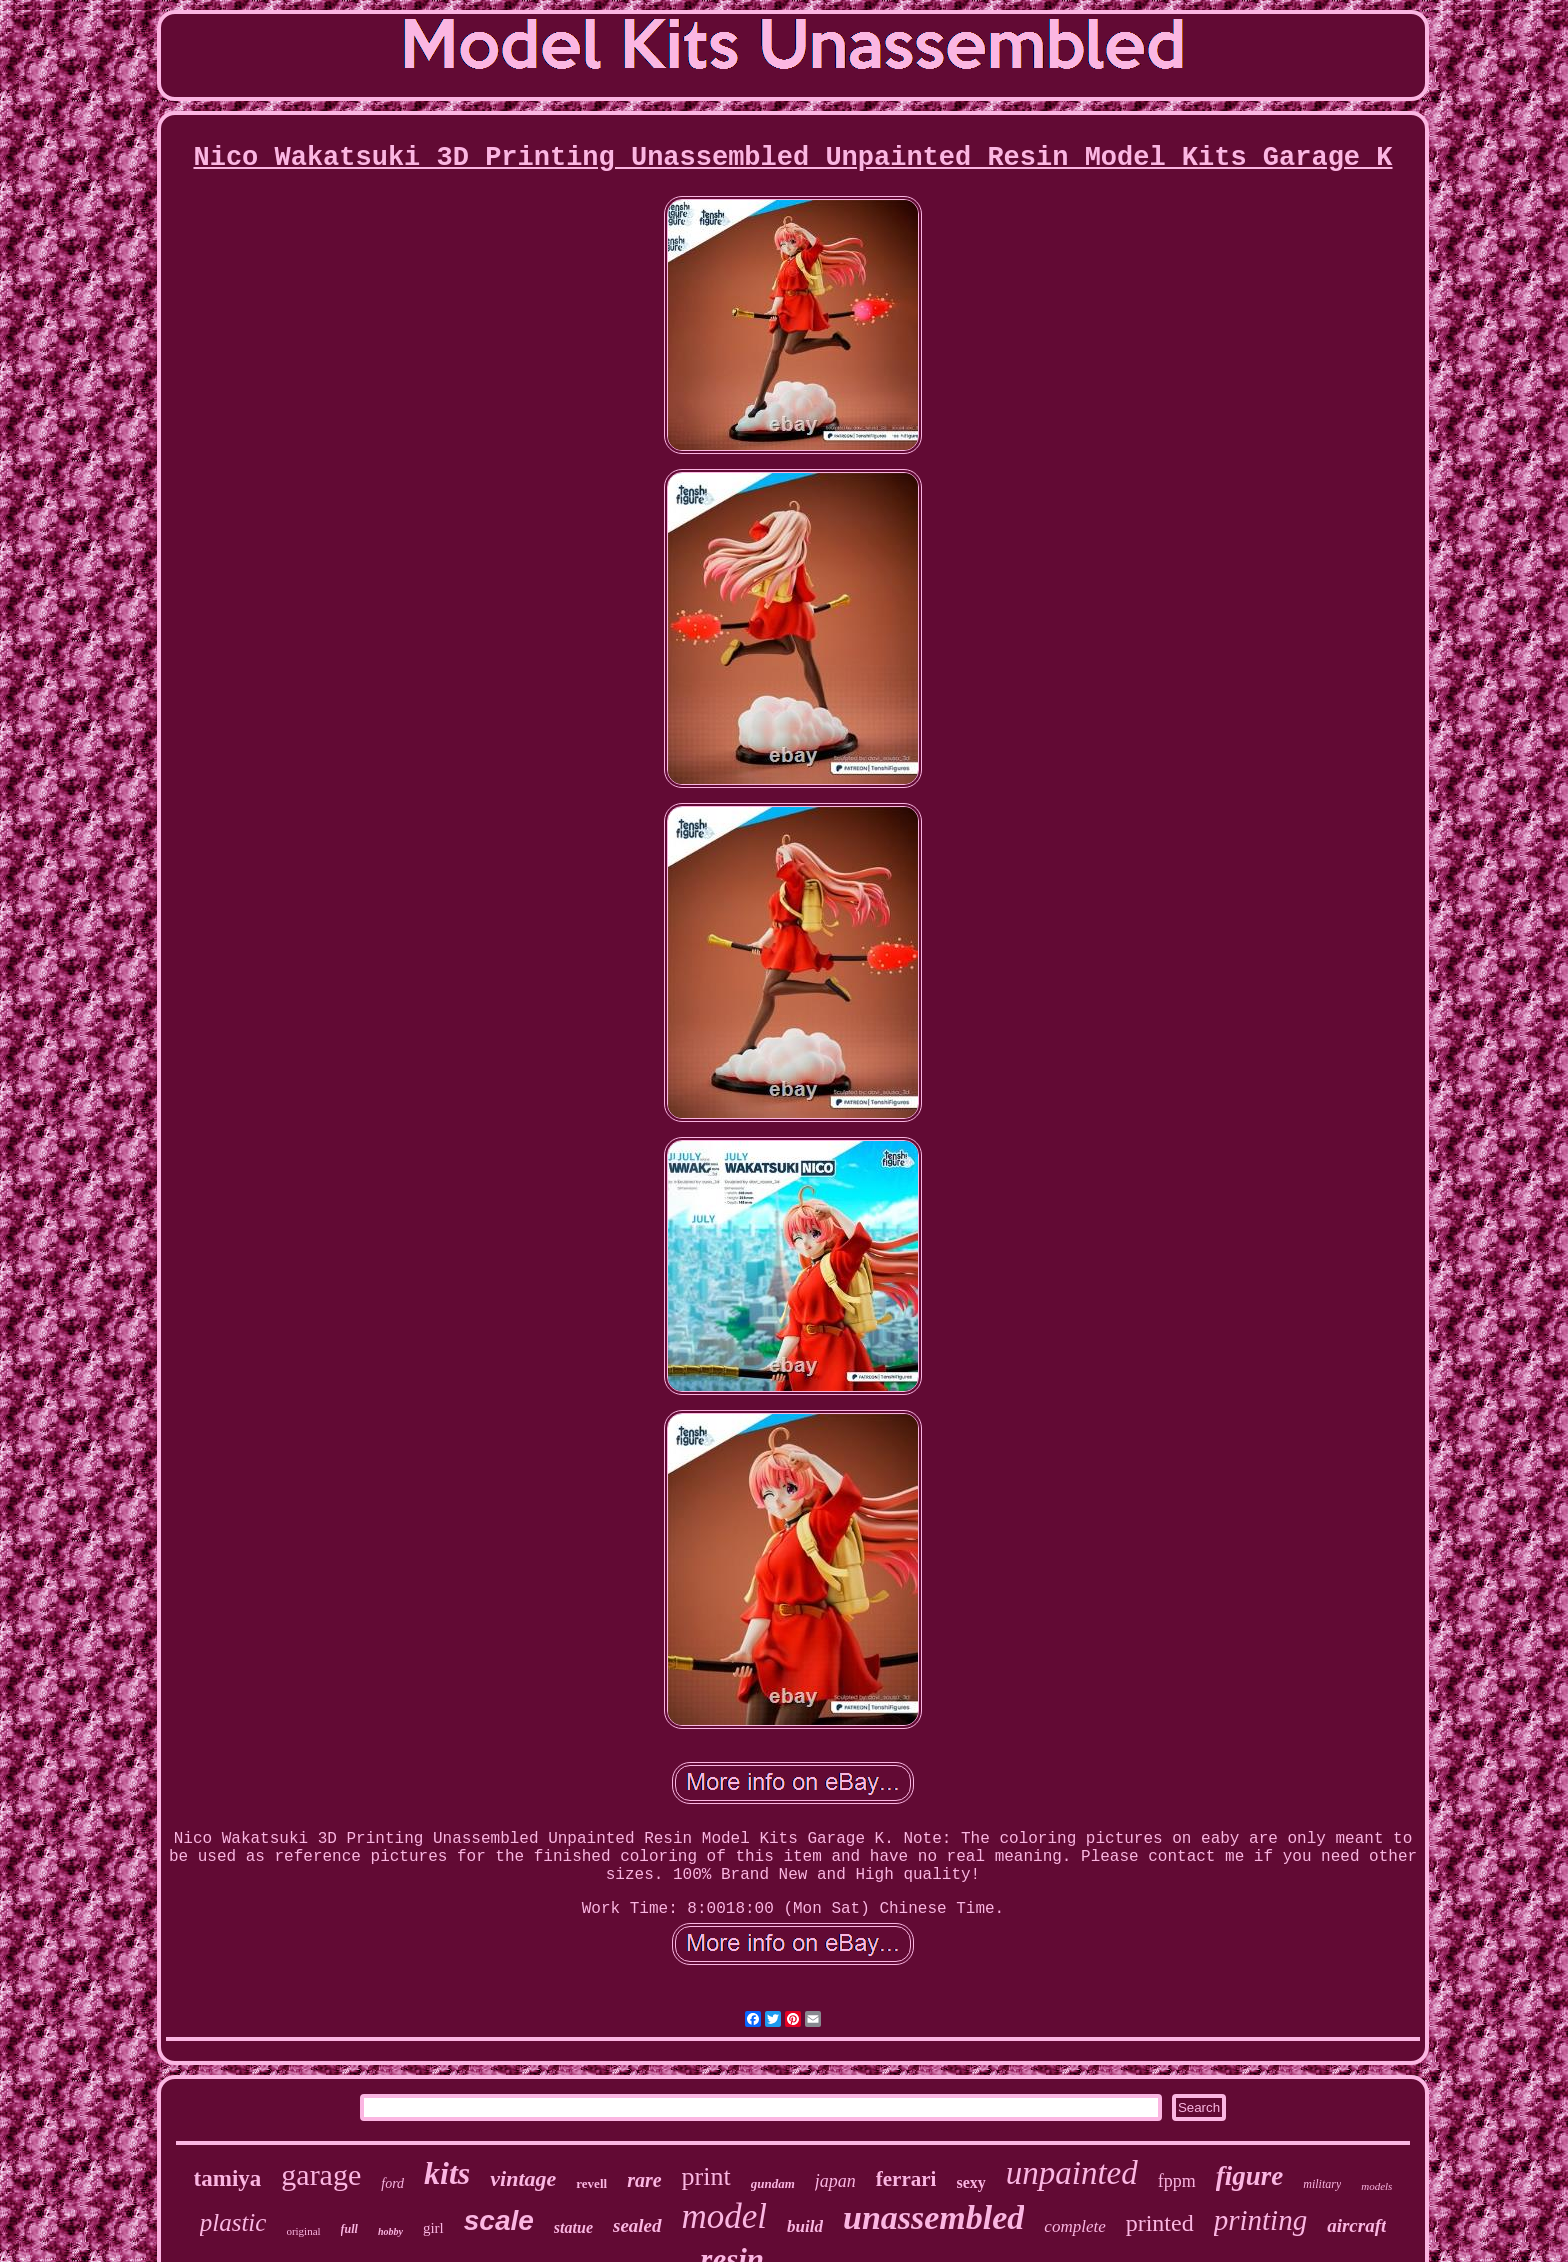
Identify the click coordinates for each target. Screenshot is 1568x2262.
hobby (390, 2231)
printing (1260, 2220)
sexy (970, 2182)
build (805, 2226)
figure (1250, 2176)
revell (591, 2183)
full (349, 2229)
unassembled (933, 2217)
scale (499, 2220)
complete (1074, 2226)
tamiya (228, 2178)
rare (644, 2180)
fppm (1177, 2181)
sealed (637, 2225)
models (1376, 2186)
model (725, 2216)
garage (321, 2174)
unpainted (1072, 2173)
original (303, 2231)
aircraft (1356, 2225)
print (706, 2176)
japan (835, 2181)
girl (433, 2228)
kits (447, 2173)
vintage (523, 2178)
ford (392, 2183)
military (1322, 2184)
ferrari (906, 2179)
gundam (773, 2183)
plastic (233, 2222)
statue (573, 2227)
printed (1160, 2223)
